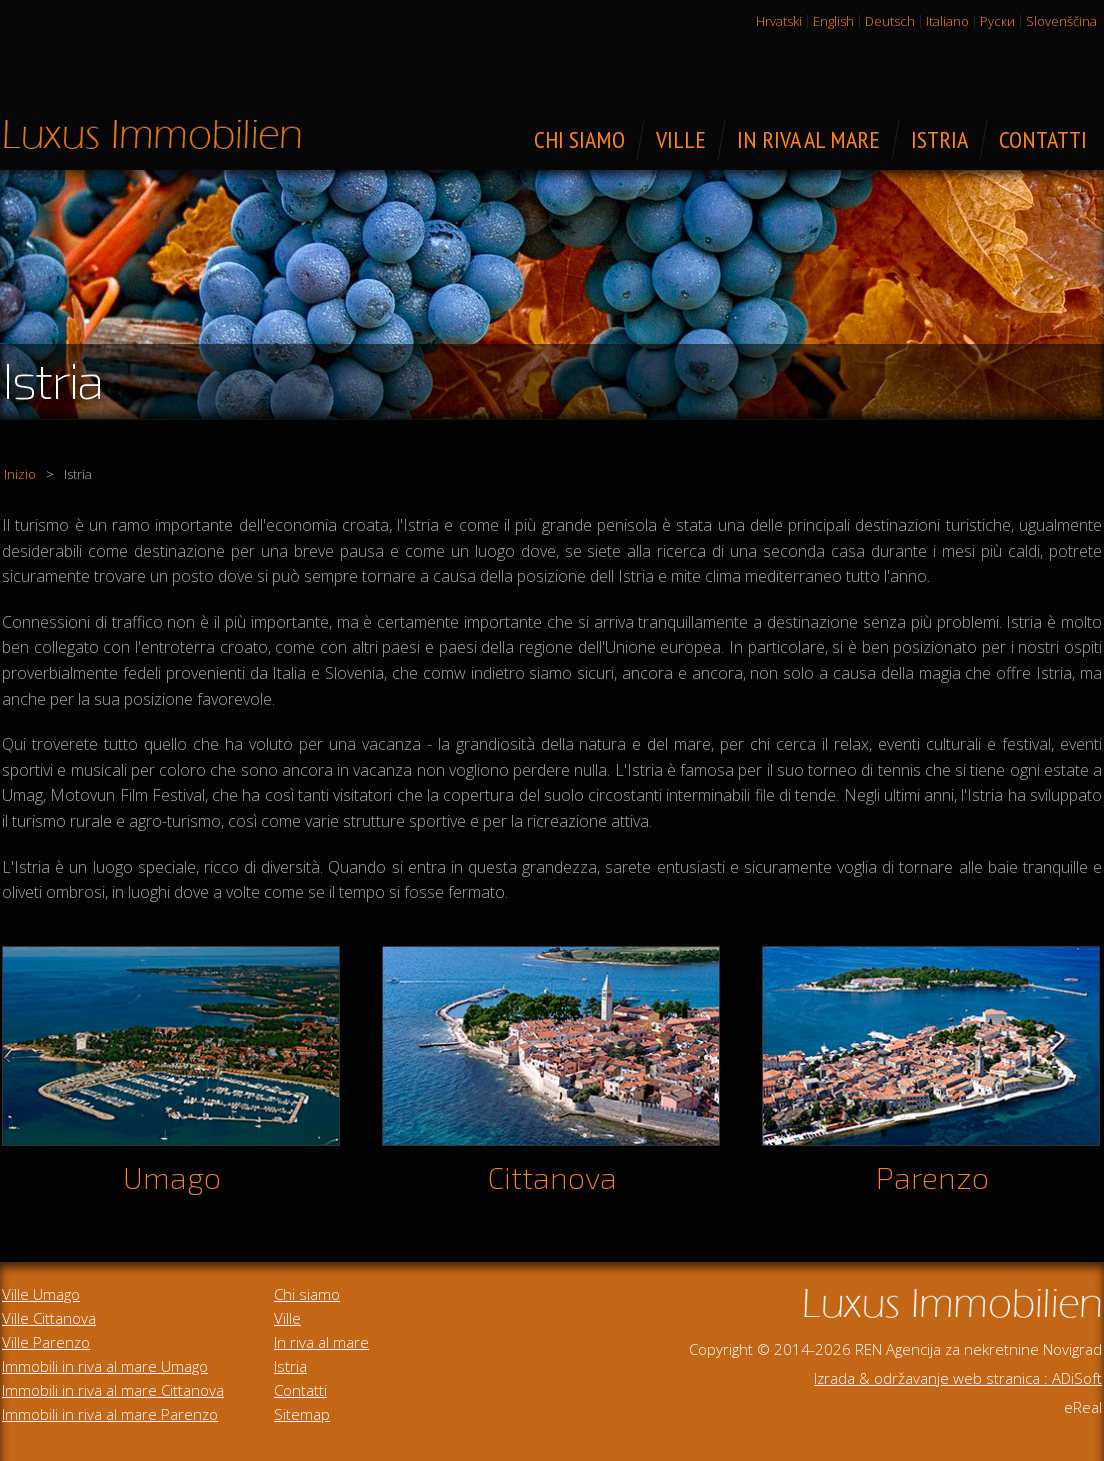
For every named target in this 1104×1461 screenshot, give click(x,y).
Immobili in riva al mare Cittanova (113, 1390)
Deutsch (890, 21)
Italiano (947, 21)
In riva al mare (321, 1342)
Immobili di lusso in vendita (152, 134)
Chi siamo (307, 1294)
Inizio (20, 474)
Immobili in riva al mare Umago (105, 1366)
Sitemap (302, 1414)
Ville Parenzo (46, 1342)
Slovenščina (1061, 21)
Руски (997, 21)
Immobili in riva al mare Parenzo (110, 1414)
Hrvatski (779, 21)
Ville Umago (41, 1294)
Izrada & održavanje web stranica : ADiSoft (958, 1378)
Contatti (300, 1390)
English (833, 21)
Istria (290, 1366)
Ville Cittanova (49, 1318)
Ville (287, 1318)
